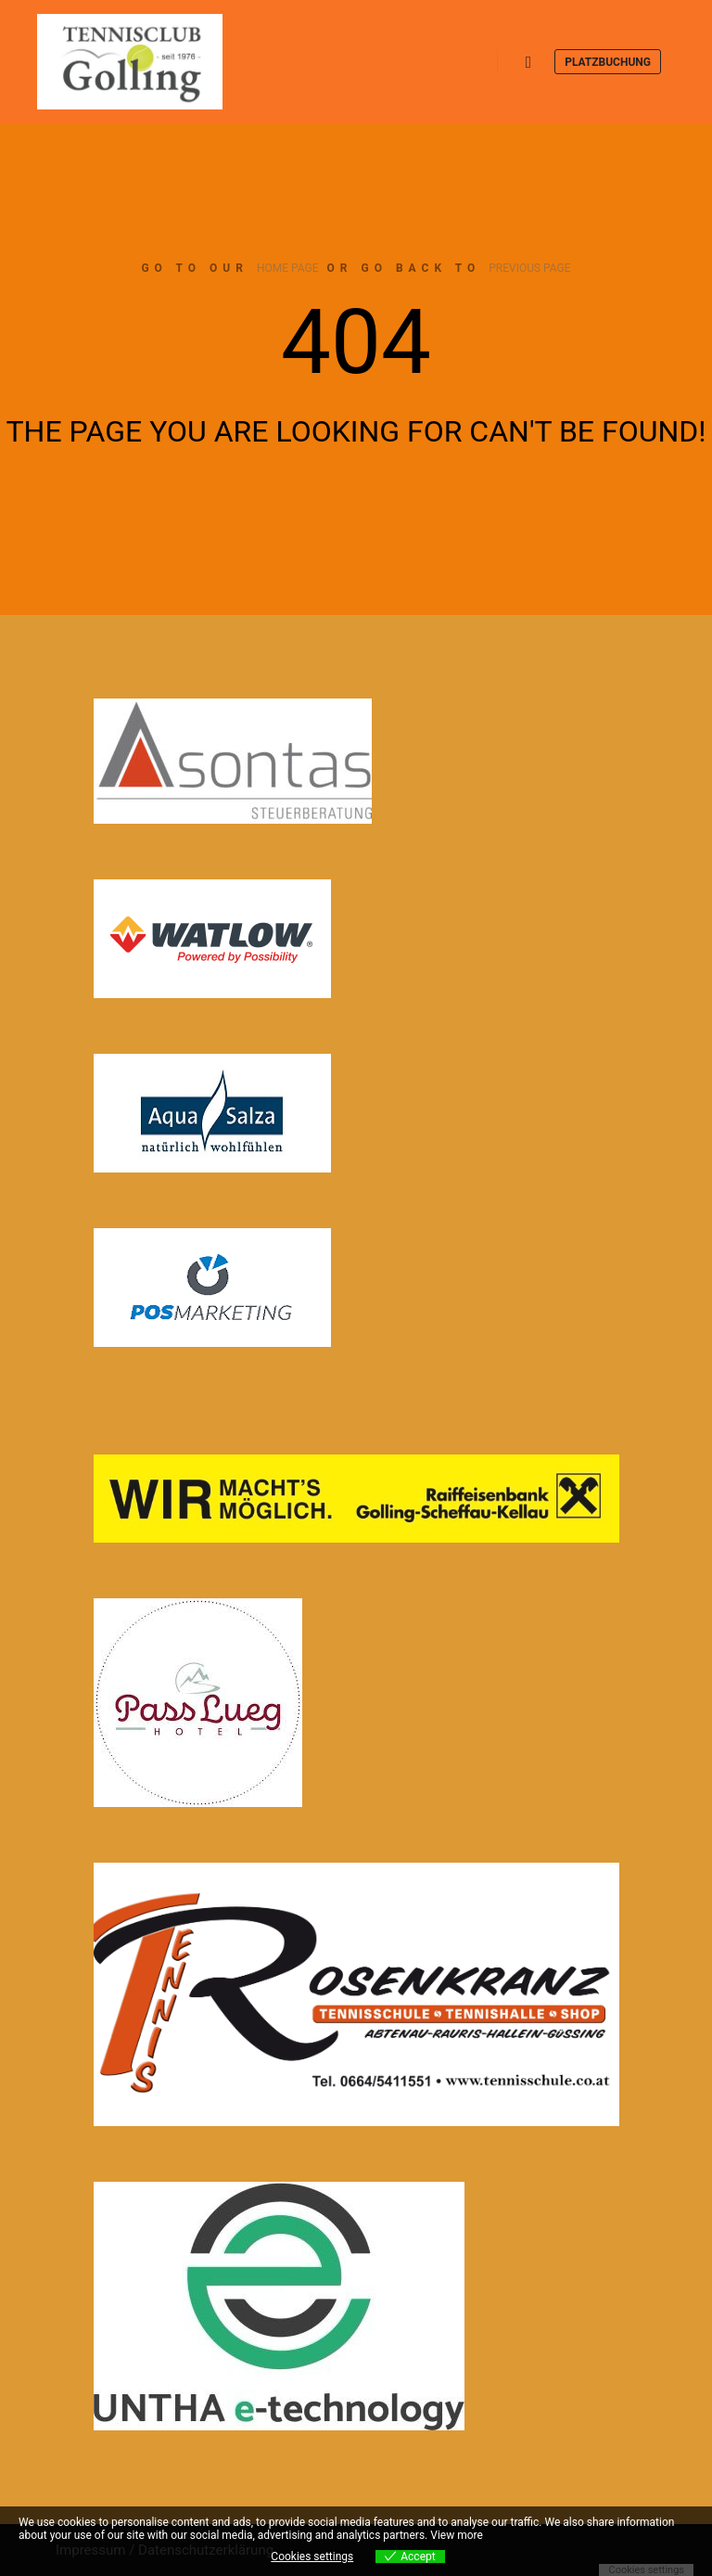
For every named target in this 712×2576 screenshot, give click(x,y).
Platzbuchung (608, 62)
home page (288, 268)
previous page (529, 268)
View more (456, 2535)
